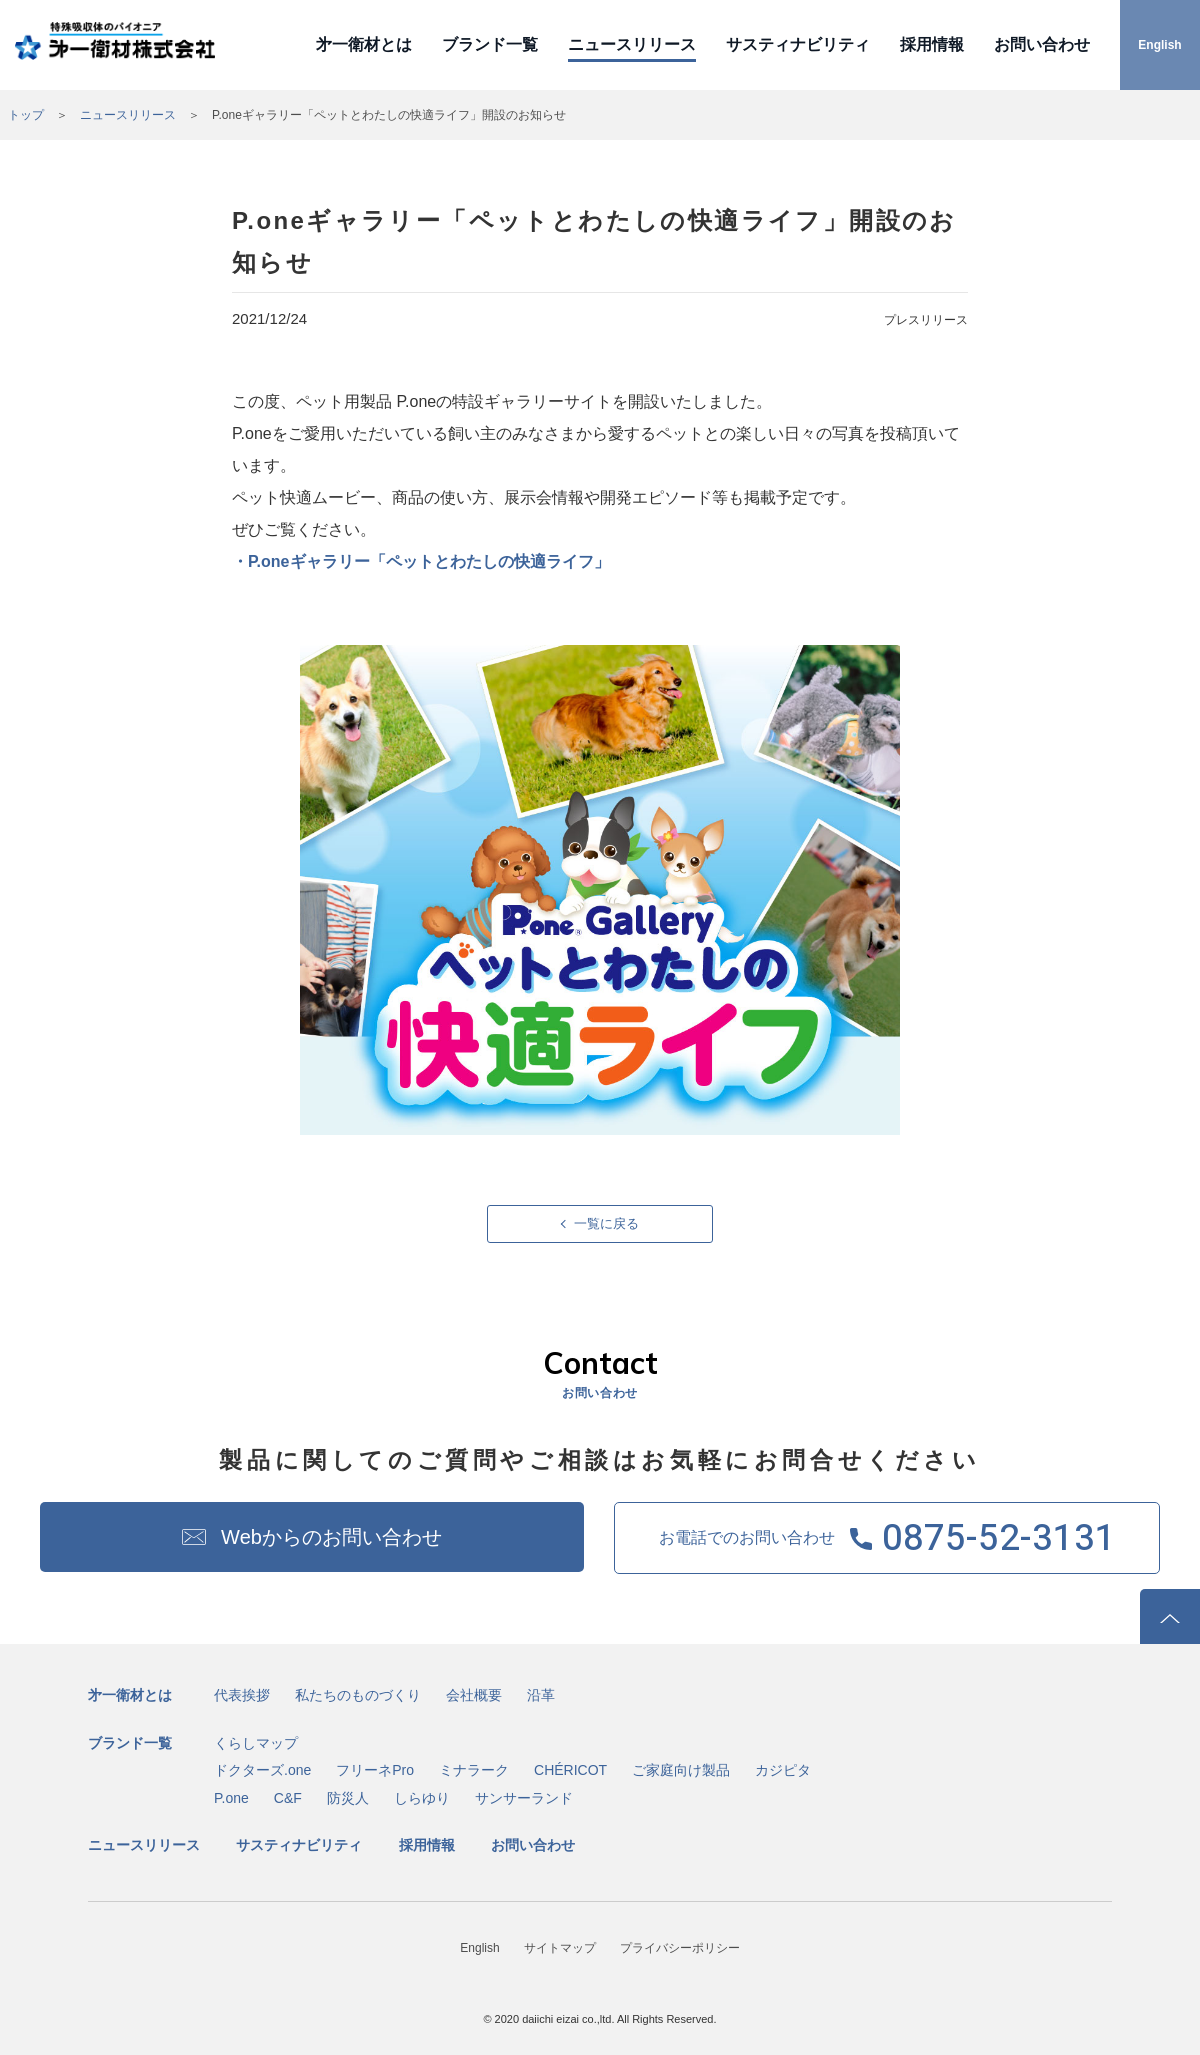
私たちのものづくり (358, 1695)
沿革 (541, 1695)
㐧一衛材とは (364, 44)
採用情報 (932, 44)
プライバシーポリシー (680, 1948)
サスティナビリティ (798, 44)
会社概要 (474, 1695)
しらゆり (422, 1798)
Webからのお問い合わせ (331, 1537)
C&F (288, 1798)
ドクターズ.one (262, 1770)
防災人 (348, 1798)
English (1159, 45)
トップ (26, 115)
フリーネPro (375, 1770)
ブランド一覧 (490, 44)
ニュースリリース (632, 44)
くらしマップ (256, 1743)
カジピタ (783, 1770)
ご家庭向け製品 (681, 1770)
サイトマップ (560, 1948)
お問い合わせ (1042, 44)
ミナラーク (474, 1770)
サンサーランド (524, 1798)
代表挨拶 (242, 1695)
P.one (231, 1798)
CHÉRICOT (570, 1770)
